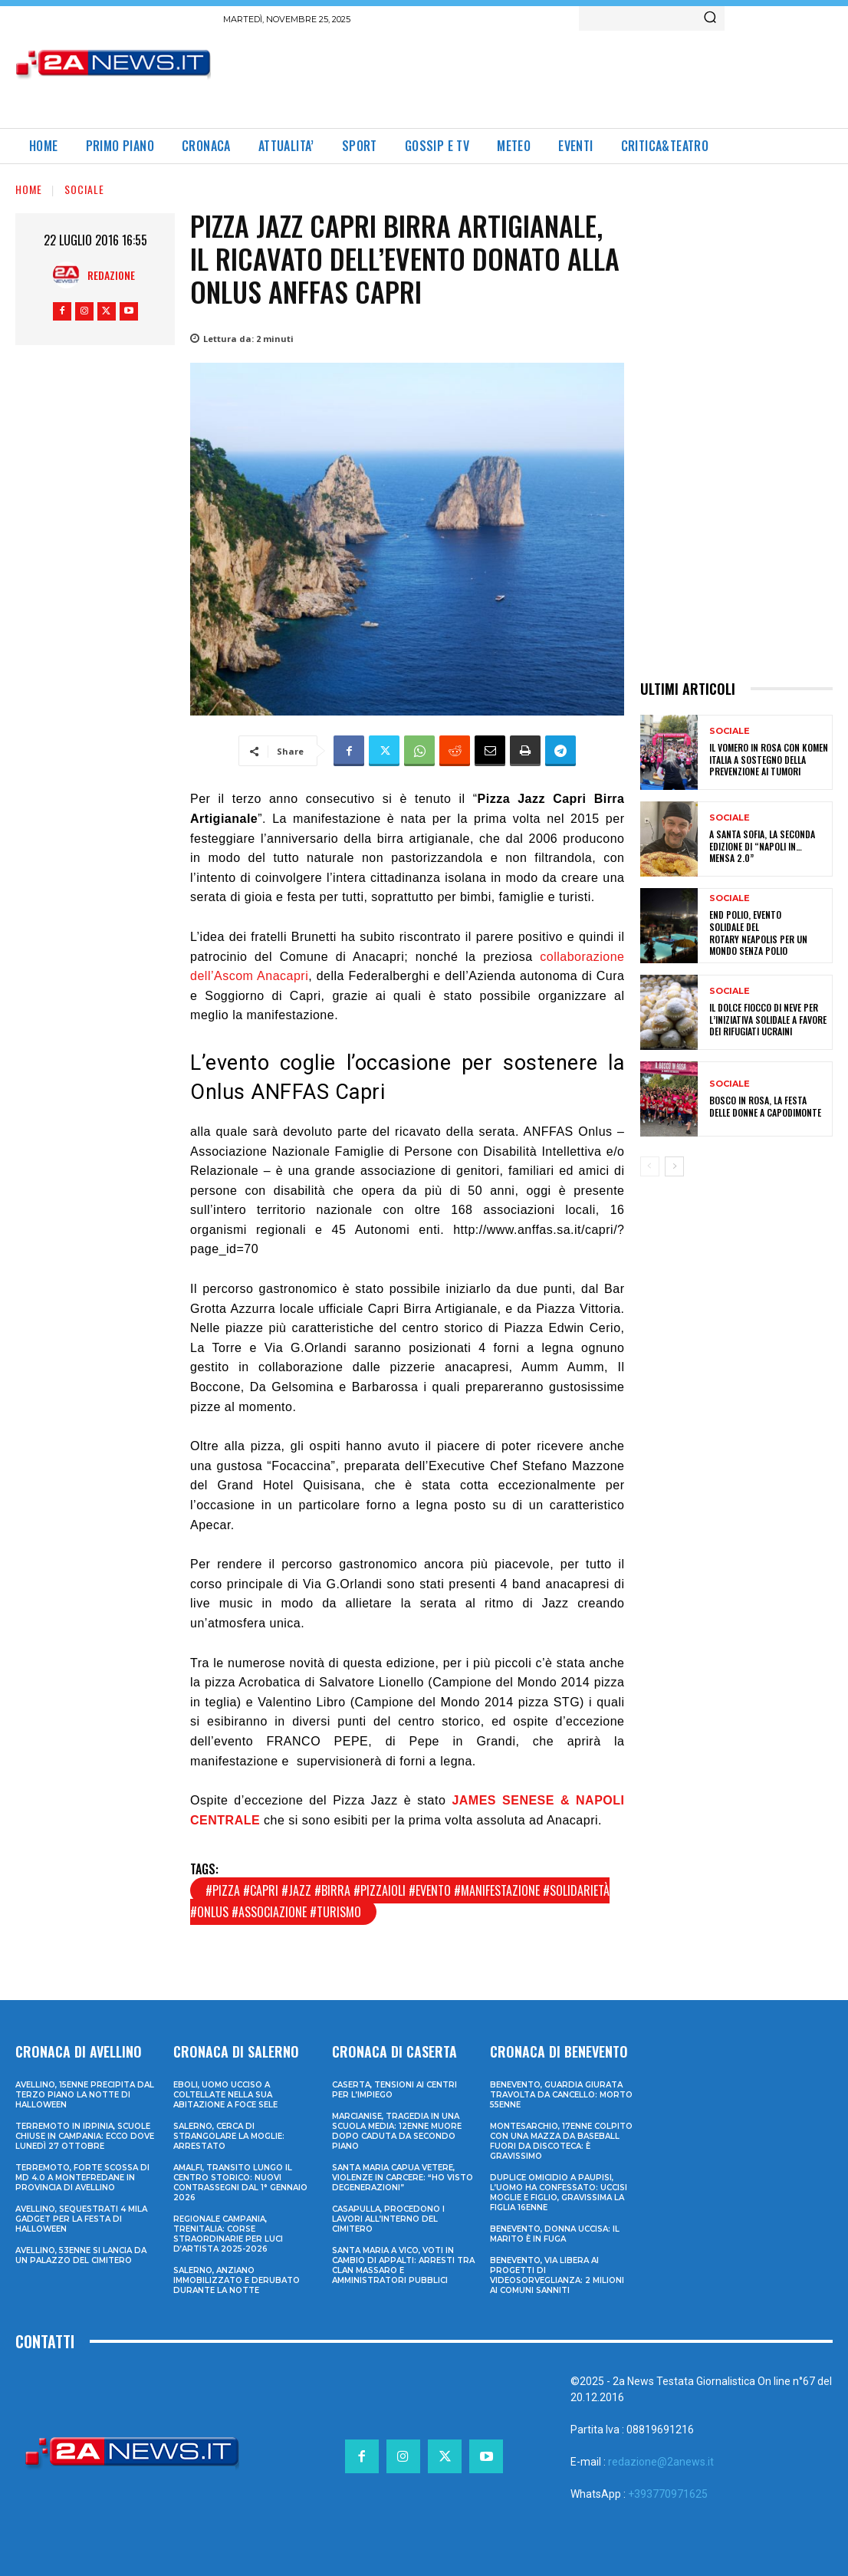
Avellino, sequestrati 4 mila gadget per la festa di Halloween (81, 2219)
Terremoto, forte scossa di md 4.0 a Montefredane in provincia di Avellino (82, 2178)
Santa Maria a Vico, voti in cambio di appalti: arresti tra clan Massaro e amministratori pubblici (403, 2265)
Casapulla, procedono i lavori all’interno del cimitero (388, 2219)
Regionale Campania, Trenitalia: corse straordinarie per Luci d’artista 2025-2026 (228, 2234)
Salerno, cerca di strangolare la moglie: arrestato (228, 2136)
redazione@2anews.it (661, 2462)
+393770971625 (668, 2494)
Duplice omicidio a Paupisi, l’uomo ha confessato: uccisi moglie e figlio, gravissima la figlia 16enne (558, 2192)
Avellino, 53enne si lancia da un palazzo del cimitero (80, 2255)
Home (28, 189)
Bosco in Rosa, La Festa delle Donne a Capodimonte (765, 1106)
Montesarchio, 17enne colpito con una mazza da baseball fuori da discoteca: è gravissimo (561, 2141)
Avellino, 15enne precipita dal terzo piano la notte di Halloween (84, 2095)
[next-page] (674, 1166)
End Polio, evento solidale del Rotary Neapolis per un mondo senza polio (758, 932)
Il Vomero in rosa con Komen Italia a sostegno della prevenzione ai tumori (768, 759)
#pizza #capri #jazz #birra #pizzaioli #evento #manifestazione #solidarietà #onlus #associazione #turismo (400, 1901)
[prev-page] (649, 1166)
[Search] (710, 18)
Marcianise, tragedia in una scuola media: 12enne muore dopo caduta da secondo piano (397, 2131)
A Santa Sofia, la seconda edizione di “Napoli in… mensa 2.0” (762, 845)
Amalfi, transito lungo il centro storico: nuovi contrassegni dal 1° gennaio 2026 (240, 2183)
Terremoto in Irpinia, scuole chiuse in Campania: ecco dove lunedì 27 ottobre (84, 2136)
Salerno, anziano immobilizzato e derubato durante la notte (236, 2280)
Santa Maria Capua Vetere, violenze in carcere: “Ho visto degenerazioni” (402, 2178)
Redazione (111, 275)
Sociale (84, 189)
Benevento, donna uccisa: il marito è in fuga (555, 2234)
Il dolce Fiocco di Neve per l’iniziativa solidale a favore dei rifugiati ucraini (768, 1019)
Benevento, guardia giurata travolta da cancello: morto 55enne (561, 2095)
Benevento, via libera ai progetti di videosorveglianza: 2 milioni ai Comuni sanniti (557, 2275)
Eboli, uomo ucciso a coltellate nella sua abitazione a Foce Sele (225, 2095)
